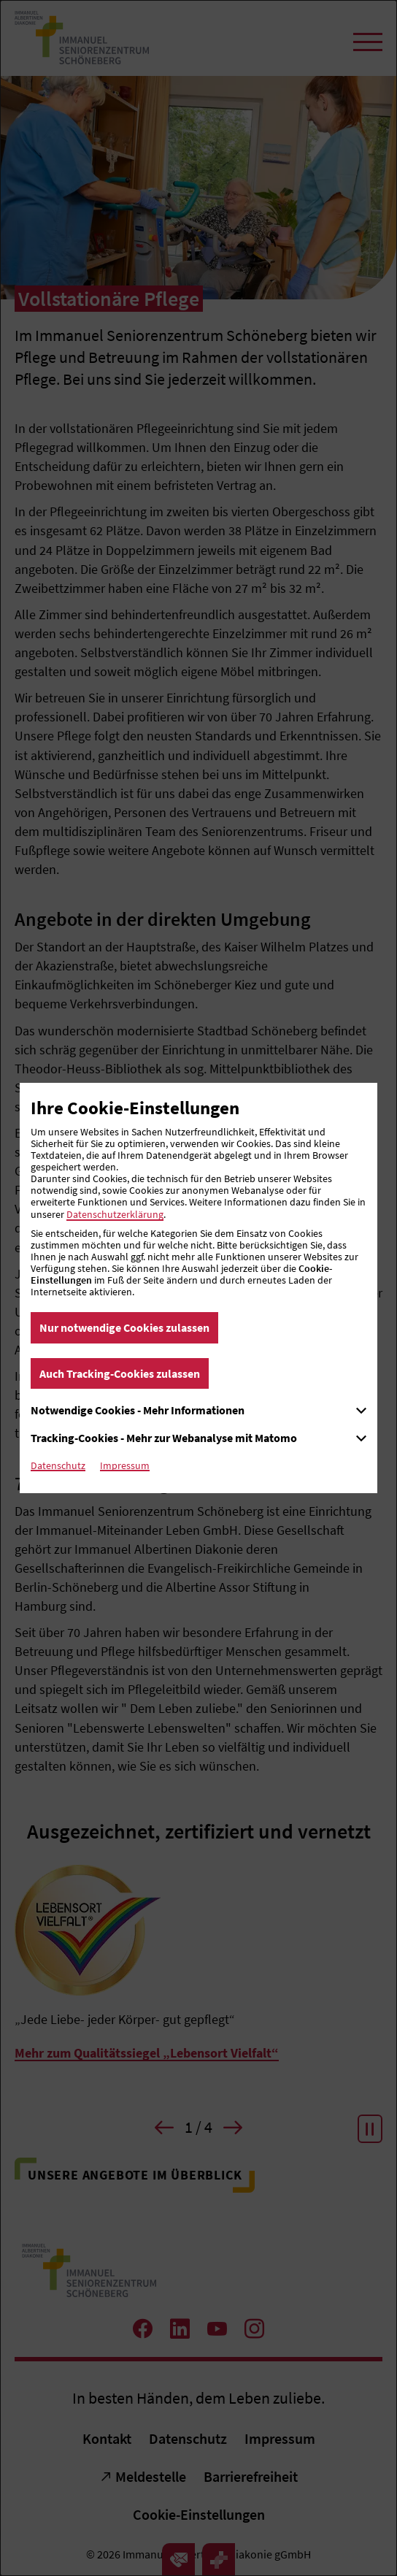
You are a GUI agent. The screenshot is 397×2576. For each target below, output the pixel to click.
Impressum (125, 1465)
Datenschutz (58, 1465)
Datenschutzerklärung (114, 1214)
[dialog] (198, 1288)
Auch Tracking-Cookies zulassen (119, 1373)
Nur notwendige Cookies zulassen (124, 1327)
